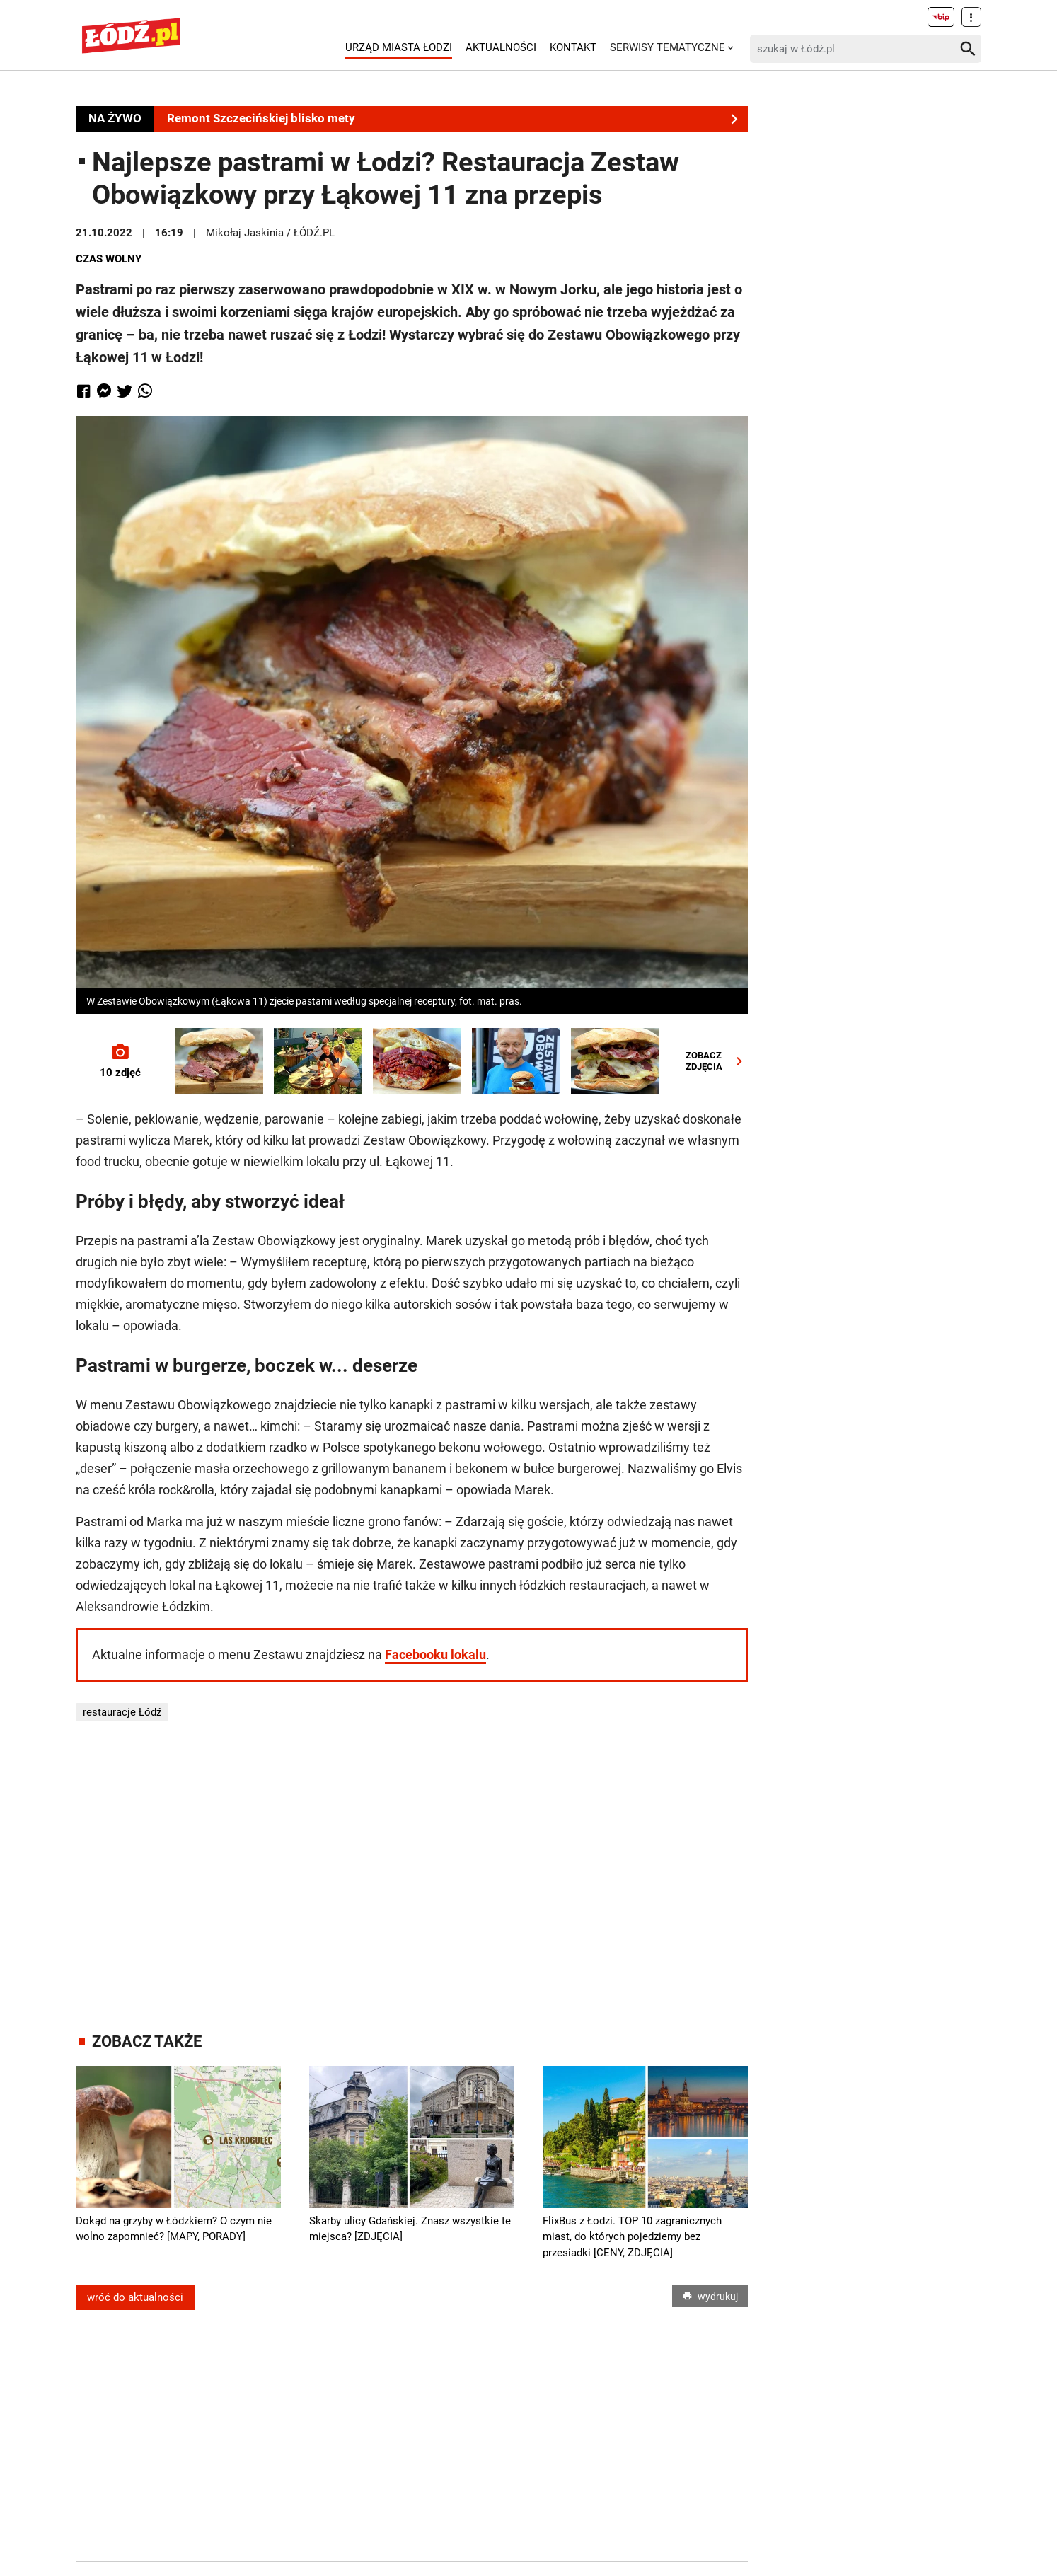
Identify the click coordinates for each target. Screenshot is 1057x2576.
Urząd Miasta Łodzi (398, 47)
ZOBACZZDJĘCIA (717, 1061)
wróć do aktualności (135, 2297)
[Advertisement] (411, 1877)
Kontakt (573, 47)
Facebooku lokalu (435, 1654)
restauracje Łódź (122, 1712)
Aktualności (501, 47)
